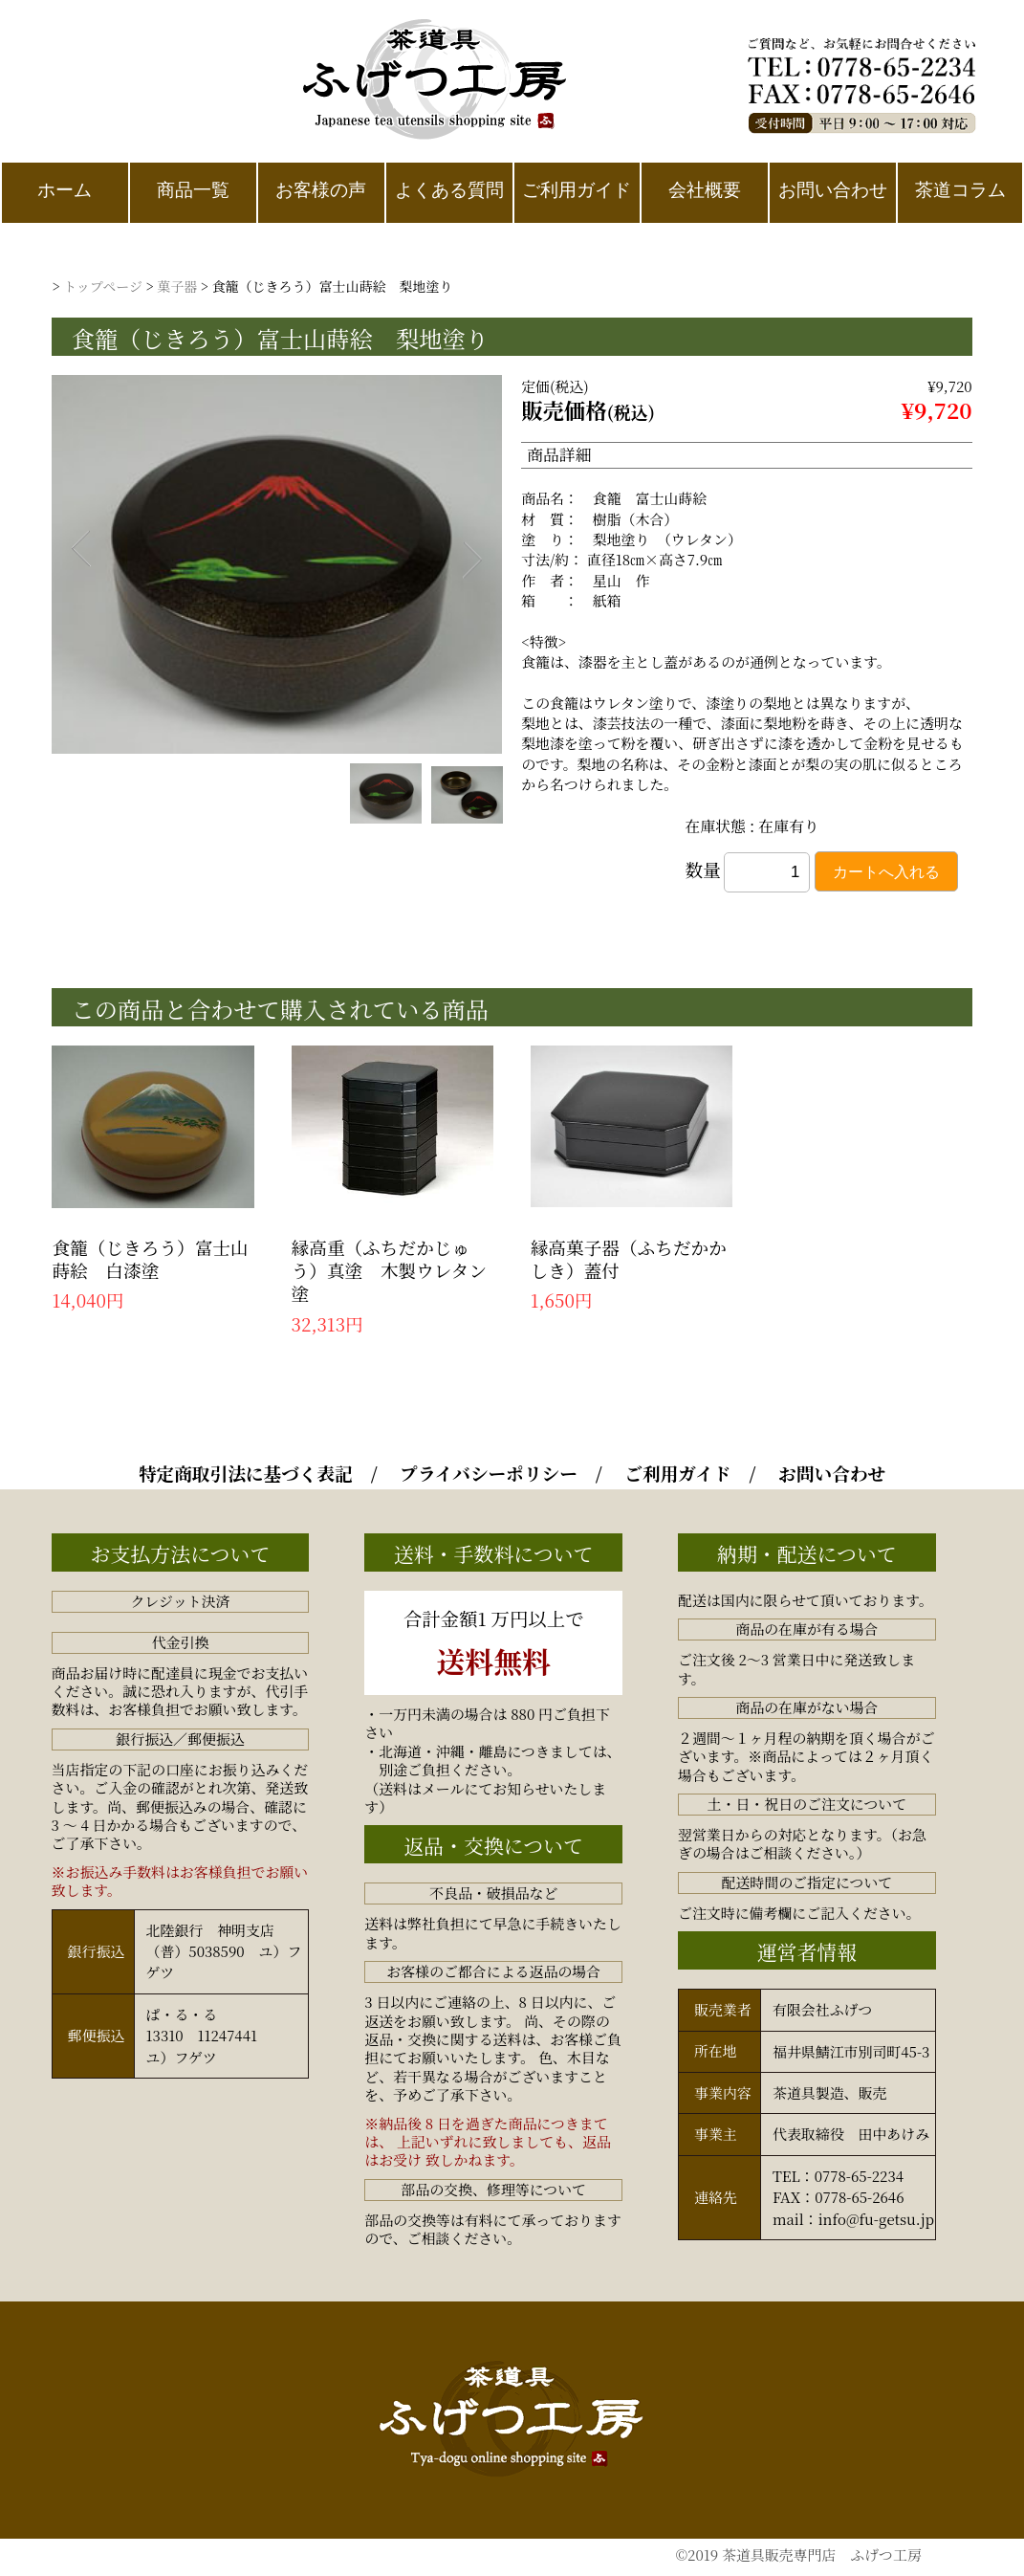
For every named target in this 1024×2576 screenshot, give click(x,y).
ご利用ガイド (677, 1473)
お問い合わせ (831, 1473)
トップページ (102, 286)
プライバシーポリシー (488, 1473)
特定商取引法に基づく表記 (246, 1473)
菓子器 (177, 286)
